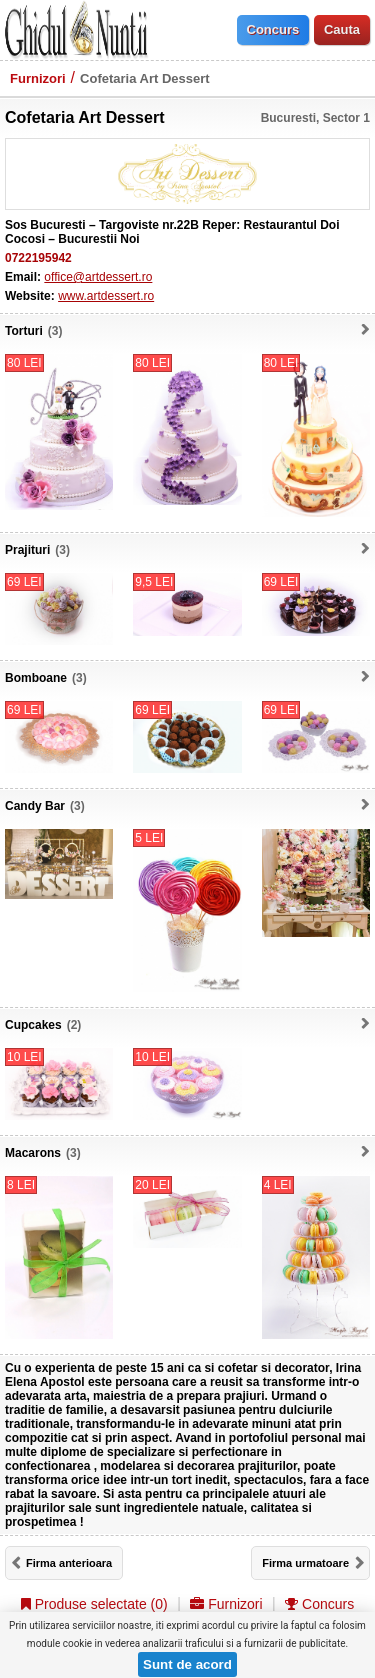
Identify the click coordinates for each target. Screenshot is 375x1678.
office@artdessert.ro (98, 277)
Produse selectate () (94, 1604)
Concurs (319, 1604)
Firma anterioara (69, 1563)
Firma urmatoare (305, 1563)
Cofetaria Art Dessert (145, 78)
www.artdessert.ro (106, 296)
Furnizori (38, 78)
